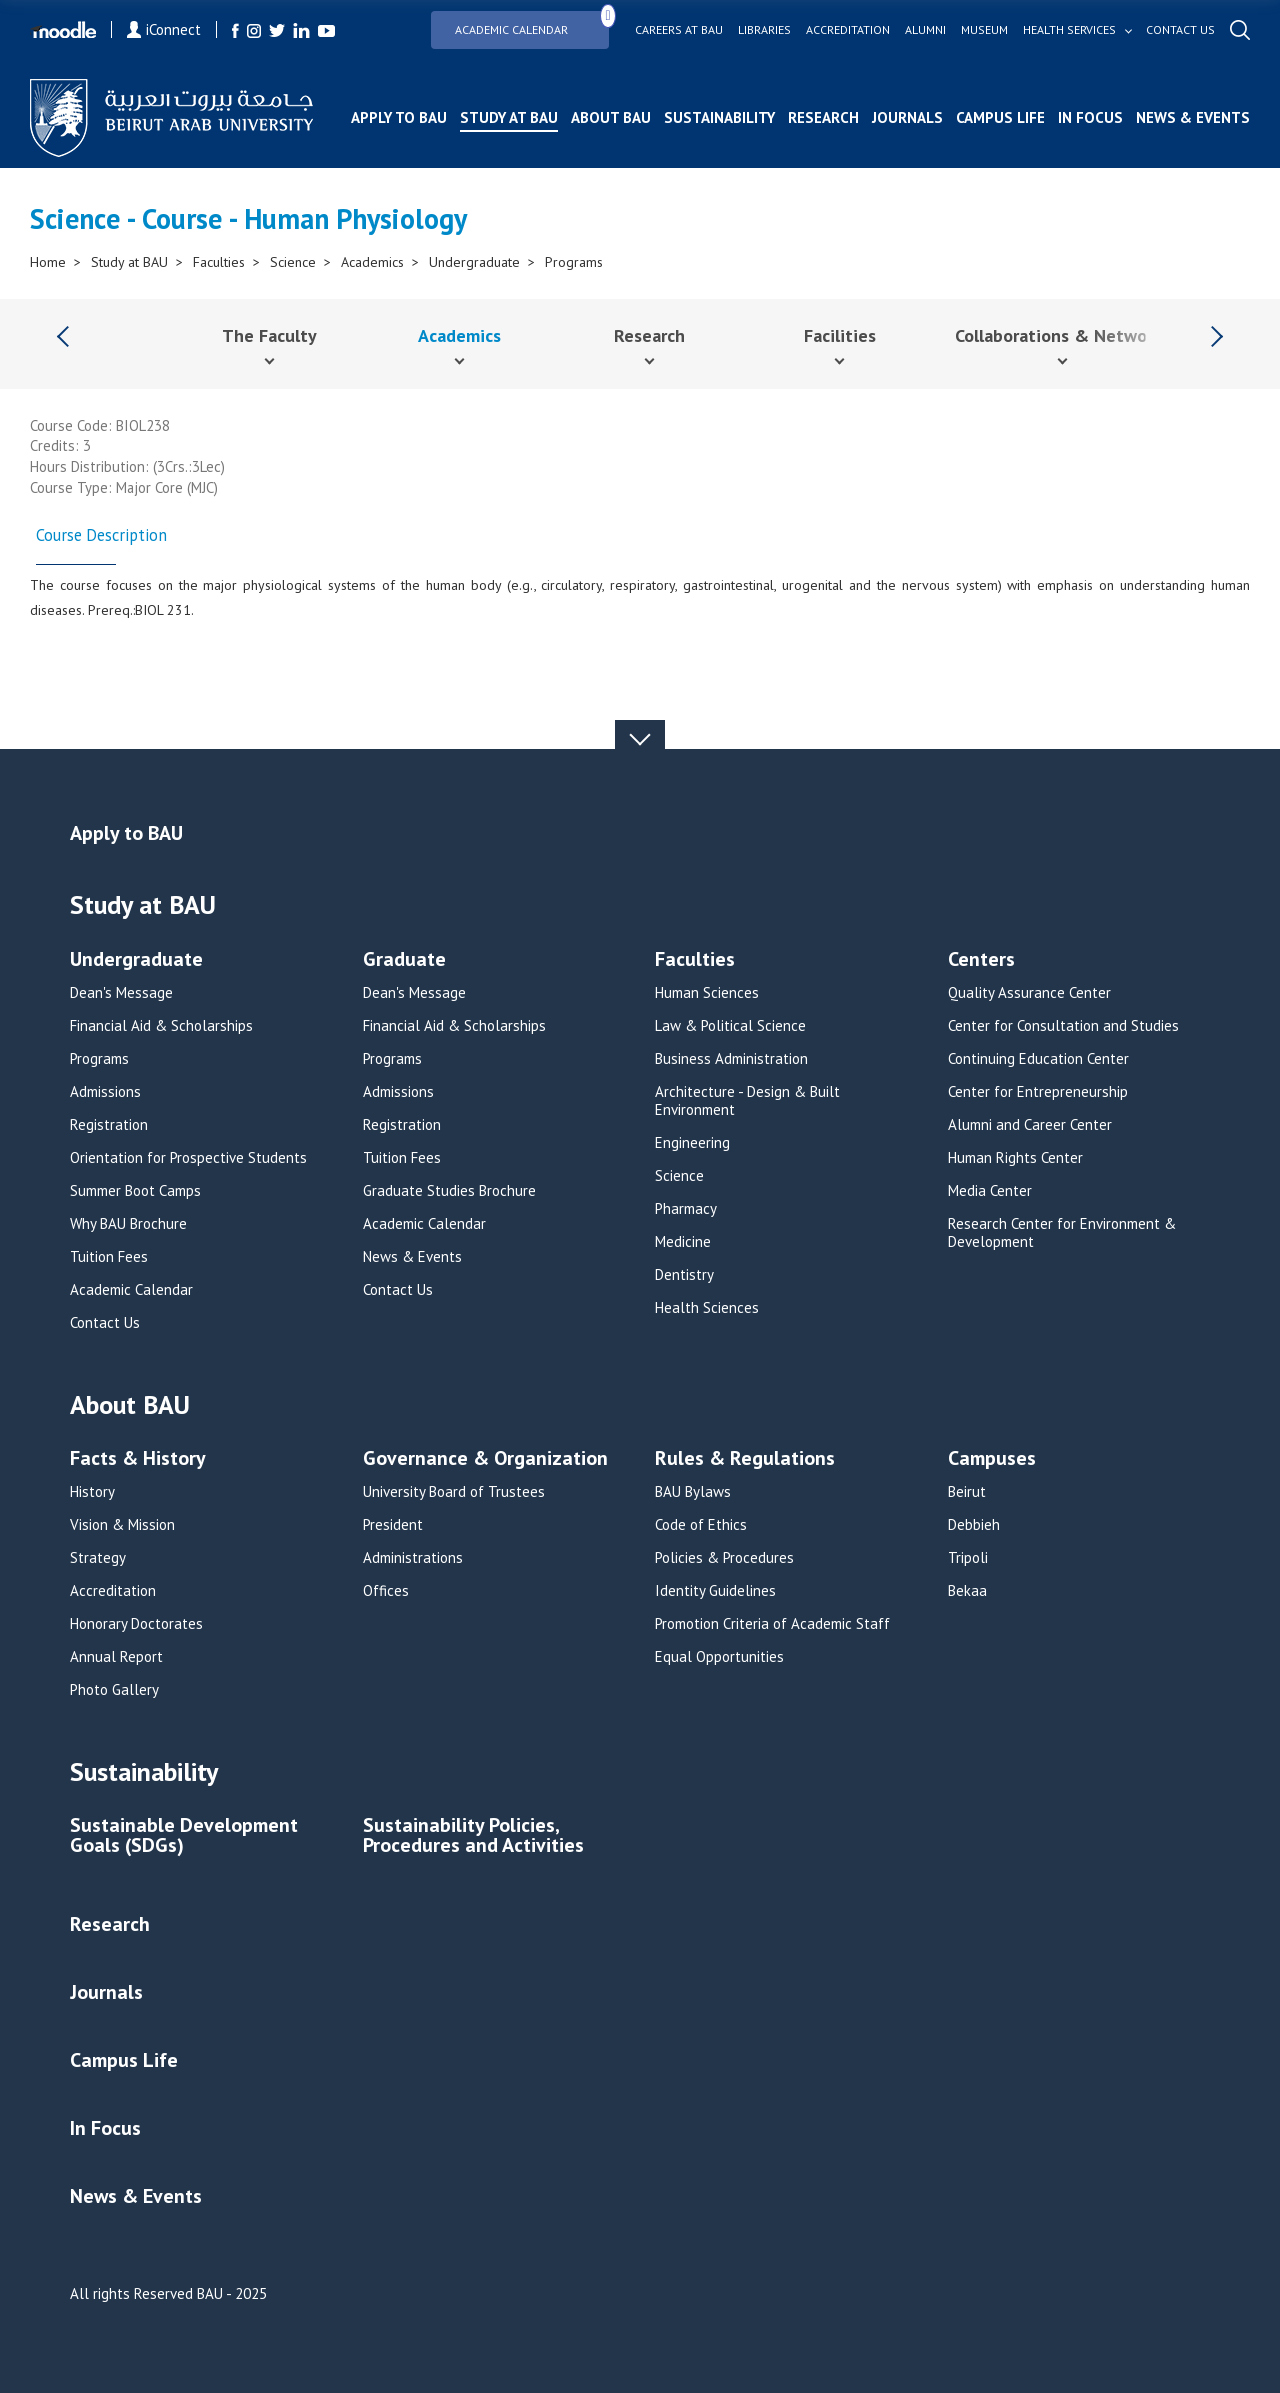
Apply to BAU (399, 117)
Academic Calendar (532, 23)
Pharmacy (686, 1209)
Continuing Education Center (1038, 1059)
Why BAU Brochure (128, 1224)
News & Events (1193, 117)
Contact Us (105, 1323)
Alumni (925, 30)
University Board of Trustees (454, 1492)
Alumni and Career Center (1030, 1125)
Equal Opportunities (719, 1657)
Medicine (683, 1242)
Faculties (219, 262)
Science (293, 262)
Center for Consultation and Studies (1063, 1026)
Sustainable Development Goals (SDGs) (184, 1836)
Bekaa (967, 1591)
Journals (907, 117)
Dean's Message (121, 993)
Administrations (413, 1558)
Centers (981, 960)
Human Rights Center (1015, 1158)
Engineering (692, 1143)
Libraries (764, 30)
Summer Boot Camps (135, 1191)
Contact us (1180, 30)
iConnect (164, 29)
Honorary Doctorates (136, 1624)
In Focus (1090, 117)
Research (823, 117)
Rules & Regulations (745, 1459)
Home (48, 262)
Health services (1069, 30)
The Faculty (269, 335)
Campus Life (1000, 117)
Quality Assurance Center (1029, 993)
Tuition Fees (109, 1257)
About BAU (611, 117)
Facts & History (138, 1459)
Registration (109, 1125)
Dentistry (684, 1275)
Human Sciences (707, 993)
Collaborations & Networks (1062, 335)
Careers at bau (679, 30)
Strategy (98, 1558)
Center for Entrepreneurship (1038, 1092)
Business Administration (731, 1059)
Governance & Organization (485, 1459)
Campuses (992, 1459)
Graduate (404, 960)
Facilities (840, 335)
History (92, 1492)
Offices (386, 1591)
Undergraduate (474, 262)
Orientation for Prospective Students (188, 1158)
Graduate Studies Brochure (449, 1191)
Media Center (990, 1191)
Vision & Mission (122, 1525)
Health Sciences (707, 1308)
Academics (372, 262)
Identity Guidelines (715, 1591)
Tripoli (968, 1558)
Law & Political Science (730, 1026)
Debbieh (974, 1525)
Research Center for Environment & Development (1062, 1233)
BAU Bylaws (693, 1492)
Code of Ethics (701, 1525)
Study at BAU (509, 117)
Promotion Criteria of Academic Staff (772, 1624)
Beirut (967, 1492)
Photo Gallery (114, 1690)
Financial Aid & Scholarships (161, 1026)
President (393, 1525)
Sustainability (719, 117)
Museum (984, 30)
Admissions (105, 1092)
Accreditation (848, 30)
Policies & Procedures (724, 1558)
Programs (574, 262)
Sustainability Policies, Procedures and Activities (473, 1836)
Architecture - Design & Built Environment (747, 1101)
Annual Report (116, 1657)
